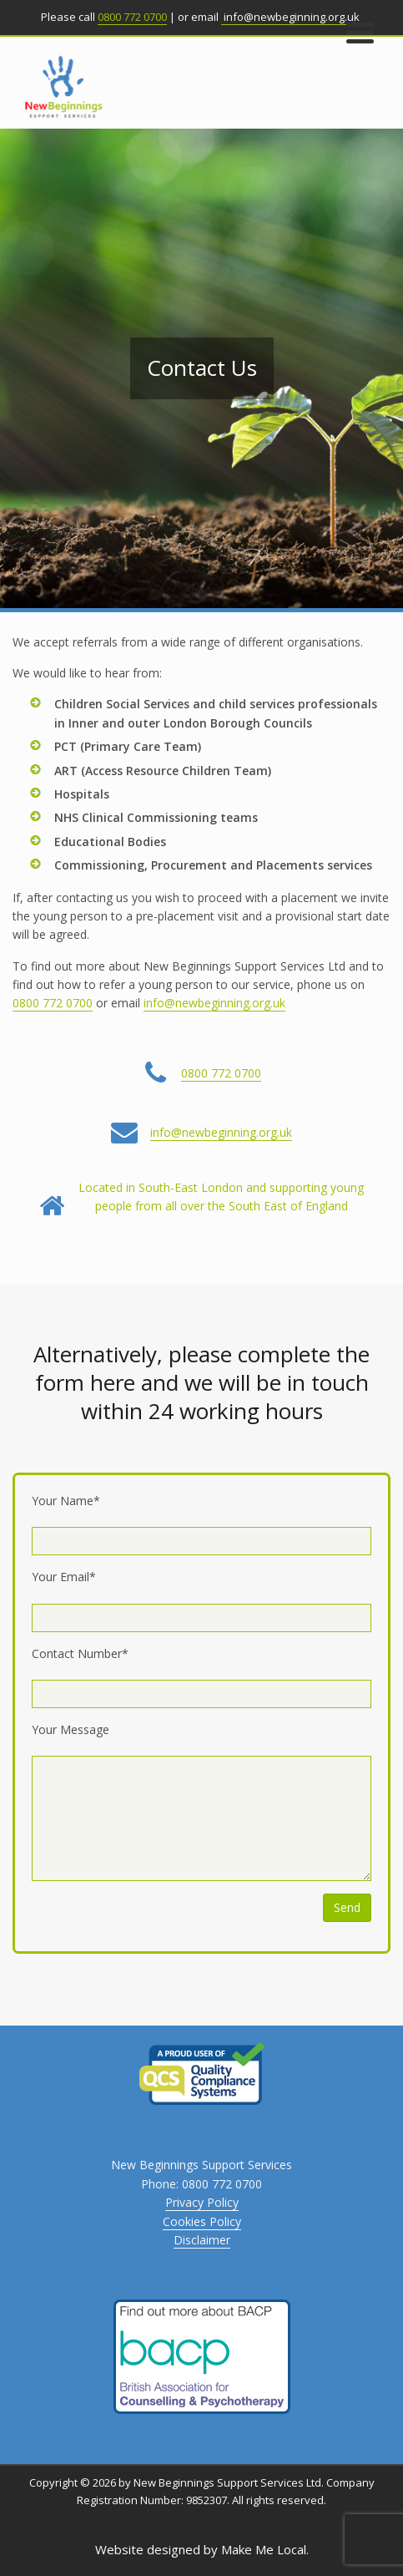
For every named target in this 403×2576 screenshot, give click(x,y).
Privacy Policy (202, 2202)
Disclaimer (202, 2240)
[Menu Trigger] (360, 31)
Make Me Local (263, 2549)
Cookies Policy (202, 2221)
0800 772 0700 (132, 16)
